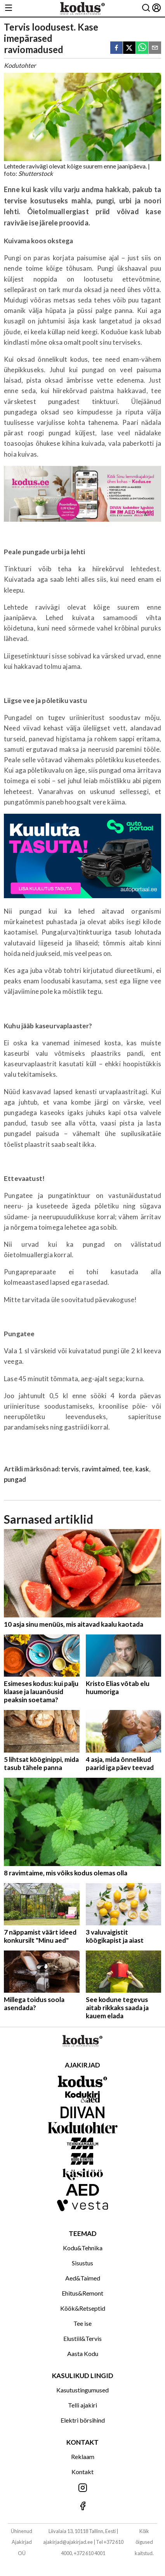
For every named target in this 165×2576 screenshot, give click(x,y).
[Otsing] (146, 8)
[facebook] (116, 48)
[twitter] (129, 48)
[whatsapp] (142, 48)
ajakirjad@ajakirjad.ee (68, 2542)
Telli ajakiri (82, 2405)
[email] (155, 48)
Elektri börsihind (83, 2420)
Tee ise (82, 2323)
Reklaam (82, 2456)
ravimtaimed (101, 1469)
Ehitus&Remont (82, 2293)
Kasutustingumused (82, 2390)
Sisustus (82, 2263)
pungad (15, 1479)
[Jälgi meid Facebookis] (82, 2506)
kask (142, 1469)
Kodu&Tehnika (82, 2247)
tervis (70, 1469)
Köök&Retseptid (82, 2308)
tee (128, 1469)
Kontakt (82, 2471)
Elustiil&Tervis (82, 2338)
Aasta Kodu (82, 2353)
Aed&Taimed (82, 2278)
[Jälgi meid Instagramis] (82, 2488)
